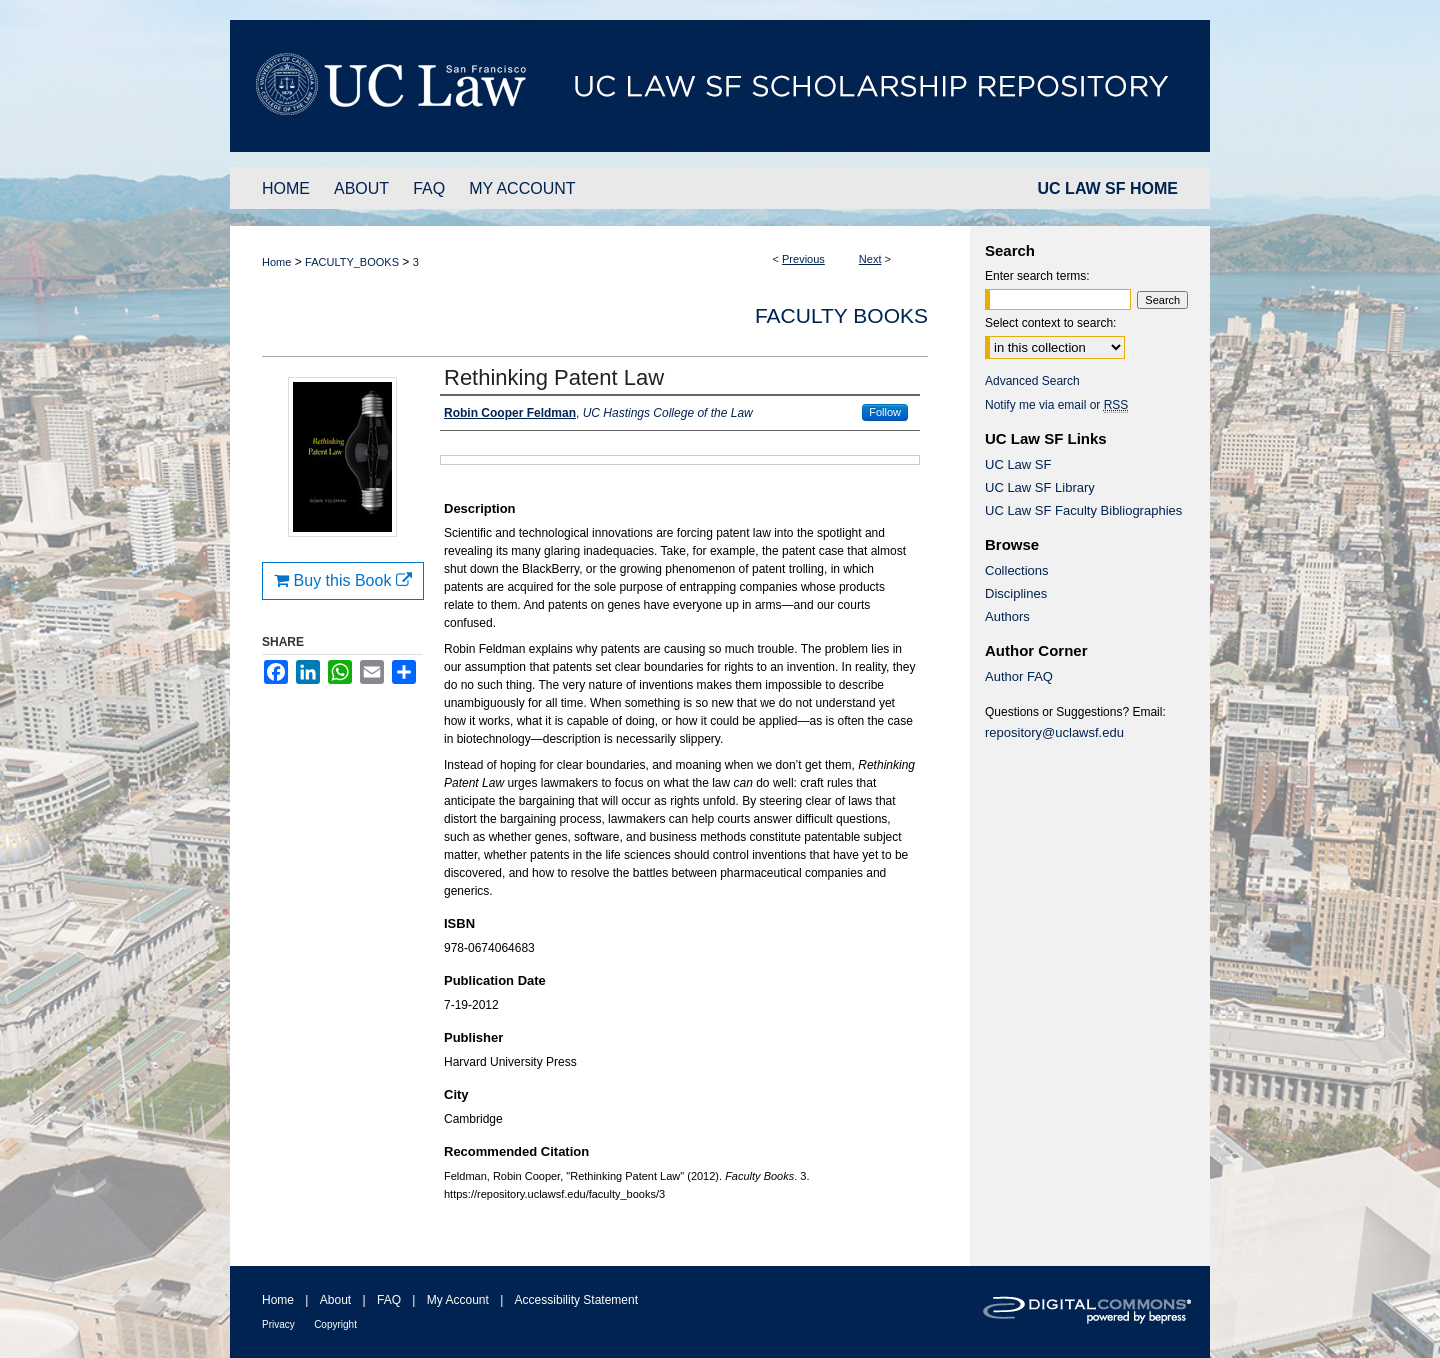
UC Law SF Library (1040, 487)
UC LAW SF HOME (1108, 188)
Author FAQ (1019, 676)
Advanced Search (1032, 381)
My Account (458, 1300)
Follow (885, 412)
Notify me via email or (1056, 405)
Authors (1007, 616)
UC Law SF (1018, 464)
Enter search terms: (1037, 276)
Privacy (278, 1324)
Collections (1017, 570)
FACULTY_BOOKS (352, 262)
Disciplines (1016, 593)
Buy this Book (343, 580)
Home (276, 262)
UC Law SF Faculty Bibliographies (1083, 510)
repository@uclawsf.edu (1054, 732)
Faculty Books (841, 315)
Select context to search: (1050, 323)
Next (870, 259)
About (335, 1300)
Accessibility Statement (576, 1300)
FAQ (389, 1300)
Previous (803, 259)
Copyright (335, 1324)
